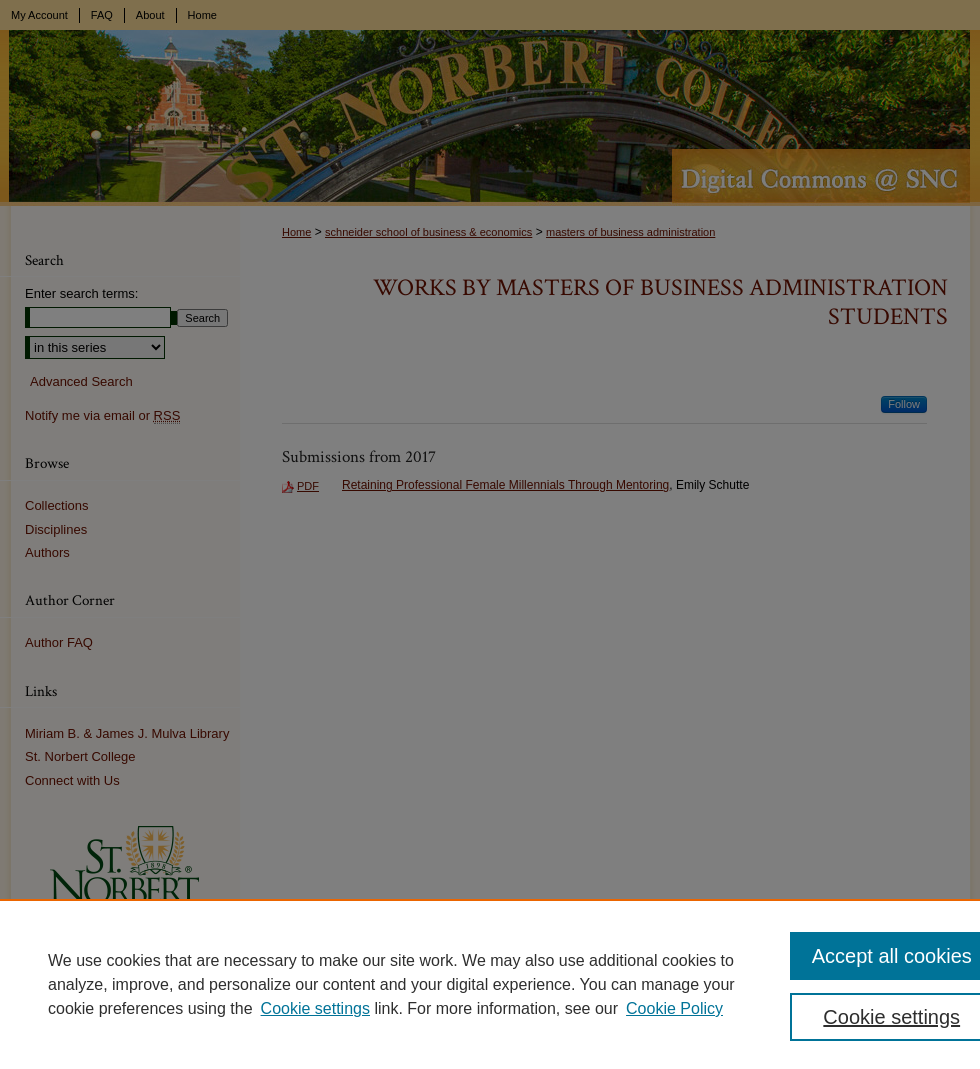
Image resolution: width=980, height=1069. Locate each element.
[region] (490, 984)
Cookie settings (315, 1008)
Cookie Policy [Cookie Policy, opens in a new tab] (674, 1008)
